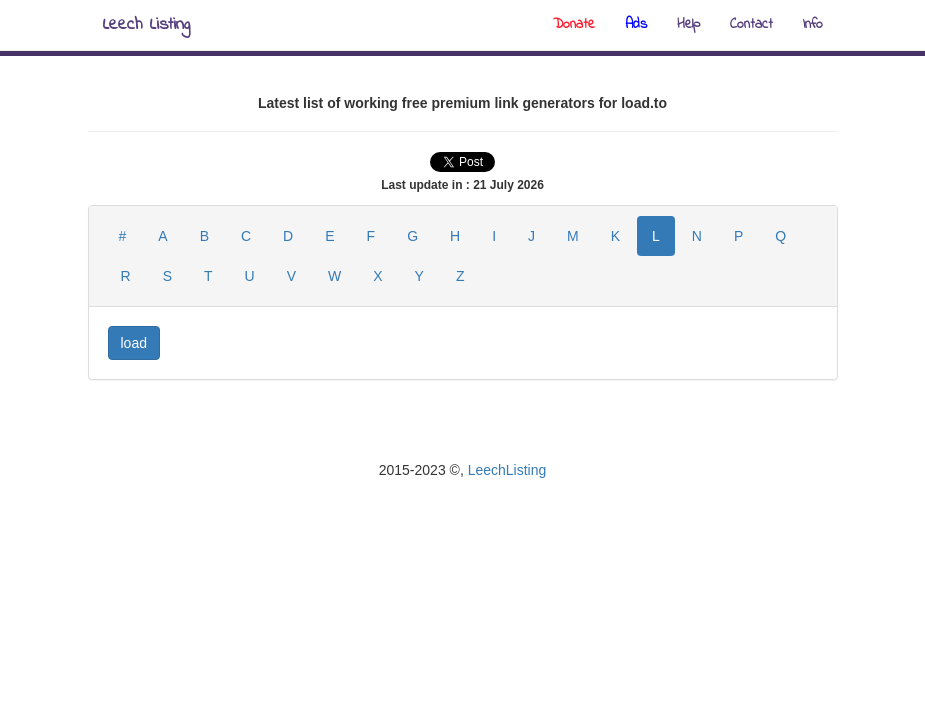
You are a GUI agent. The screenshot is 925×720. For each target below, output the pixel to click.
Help (688, 24)
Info (813, 24)
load (134, 343)
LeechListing (507, 470)
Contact (751, 24)
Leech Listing (146, 25)
